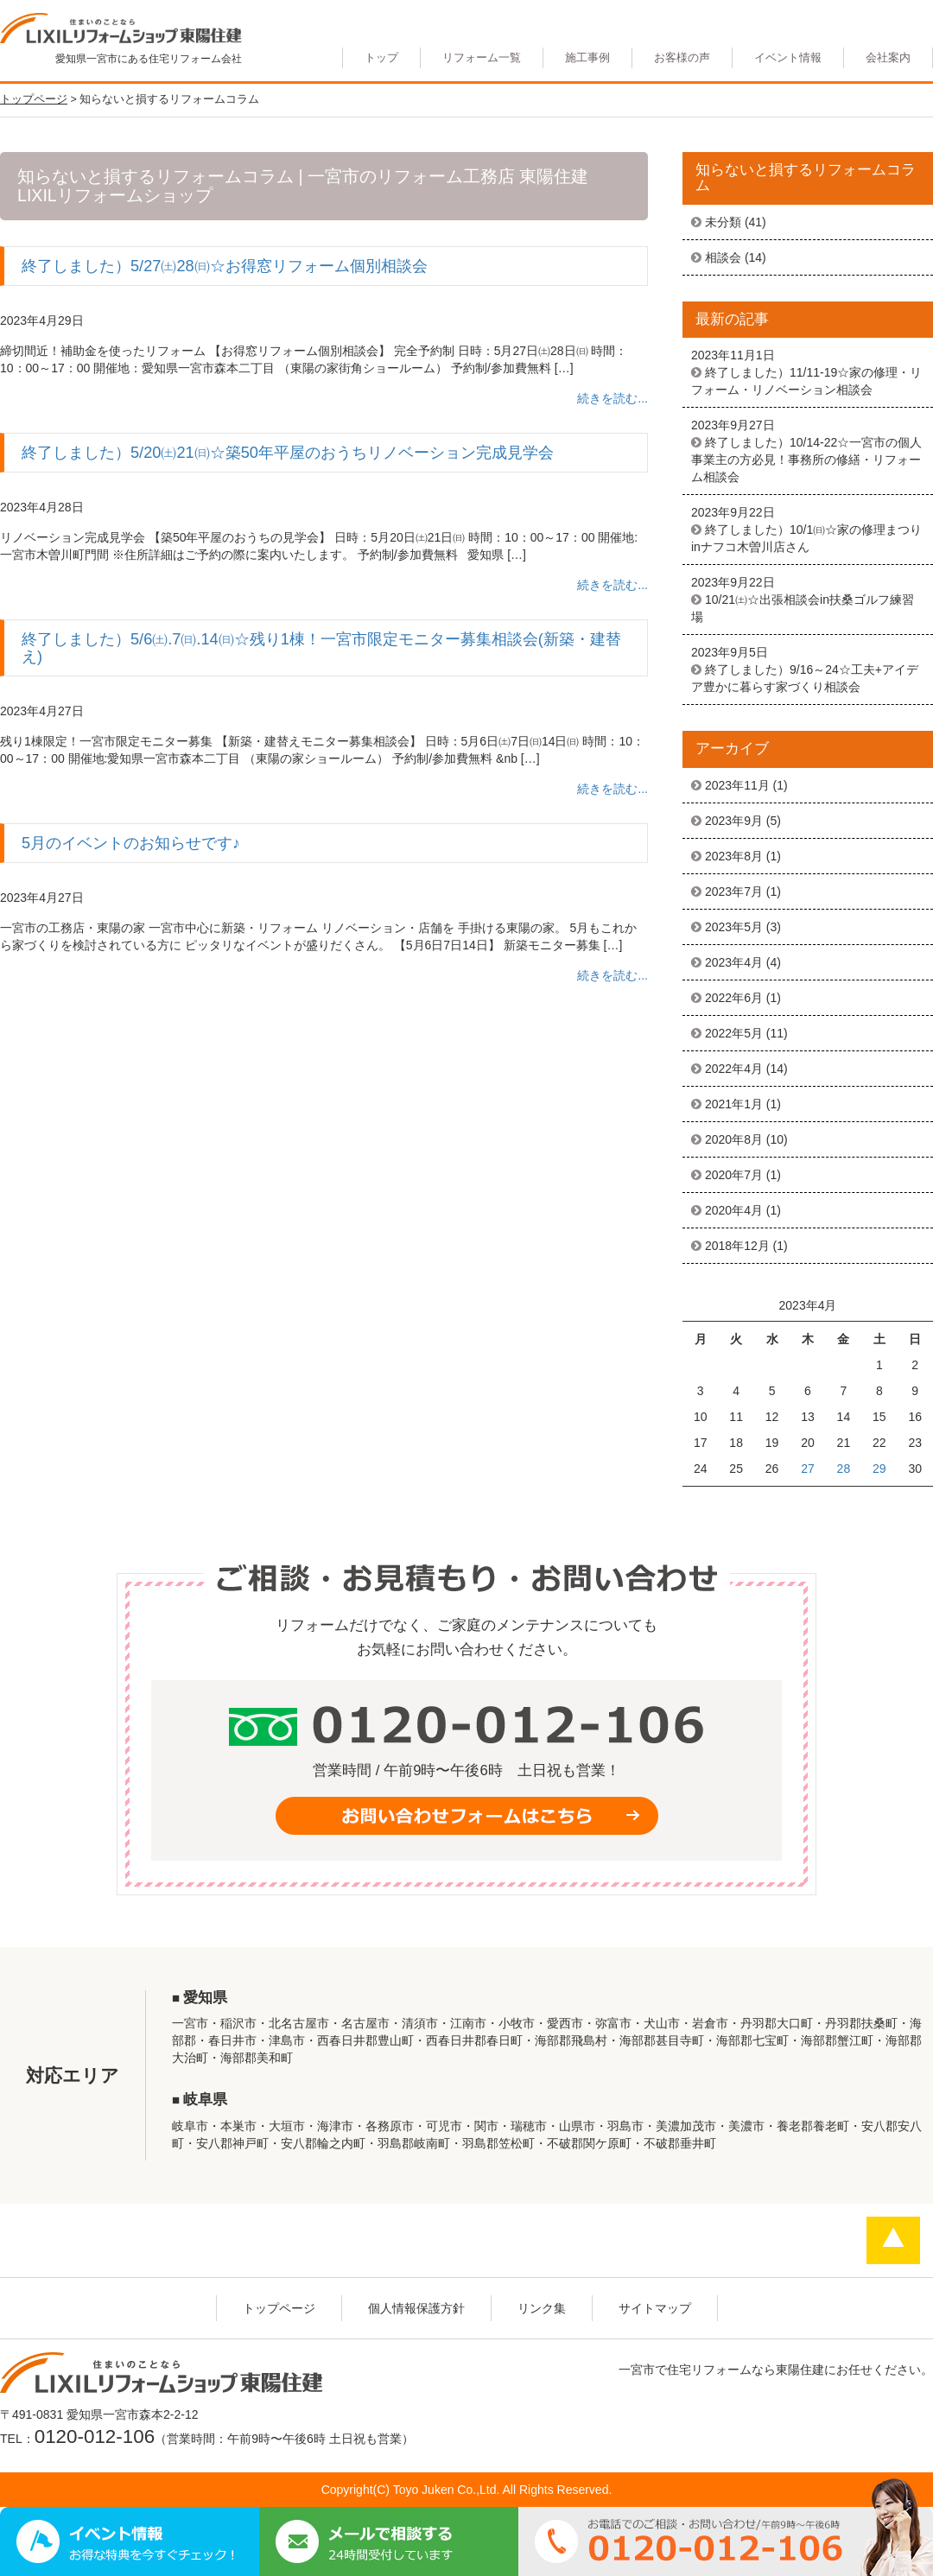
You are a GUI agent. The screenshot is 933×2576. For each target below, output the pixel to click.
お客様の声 (682, 58)
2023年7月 (734, 891)
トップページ (279, 2308)
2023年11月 (737, 785)
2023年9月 (734, 821)
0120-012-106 (95, 2436)
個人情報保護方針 (416, 2308)
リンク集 (541, 2308)
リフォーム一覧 (481, 58)
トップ (381, 58)
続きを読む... (612, 398)
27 (808, 1468)
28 (844, 1468)
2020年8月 (734, 1139)
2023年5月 (734, 927)
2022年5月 (734, 1033)
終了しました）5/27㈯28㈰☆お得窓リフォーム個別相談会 (225, 266)
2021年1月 (734, 1104)
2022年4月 (734, 1068)
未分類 (723, 222)
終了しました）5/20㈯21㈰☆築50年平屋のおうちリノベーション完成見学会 (288, 452)
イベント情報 (788, 58)
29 (879, 1468)
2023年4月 (734, 962)
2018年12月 (737, 1246)
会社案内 (888, 58)
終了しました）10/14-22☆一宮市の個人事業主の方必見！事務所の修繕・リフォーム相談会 (806, 459)
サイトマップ (655, 2308)
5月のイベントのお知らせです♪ (131, 843)
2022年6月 (734, 998)
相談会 (723, 257)
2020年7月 (734, 1175)
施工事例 (587, 58)
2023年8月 (734, 856)
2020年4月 (734, 1210)
